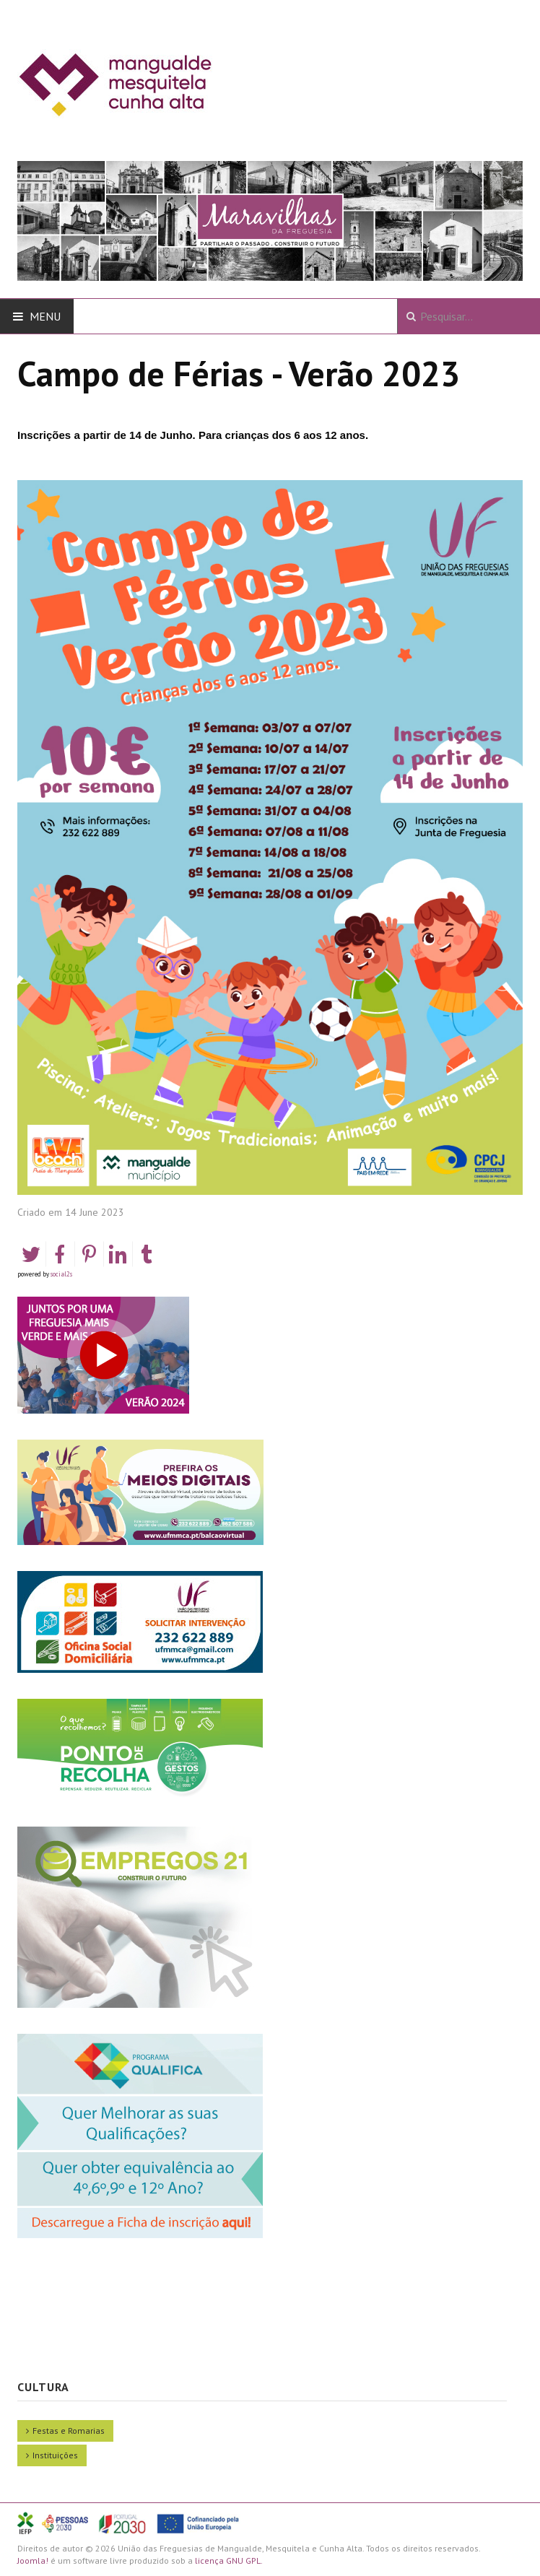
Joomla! (32, 2560)
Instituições (55, 2455)
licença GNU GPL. (229, 2560)
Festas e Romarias (68, 2430)
